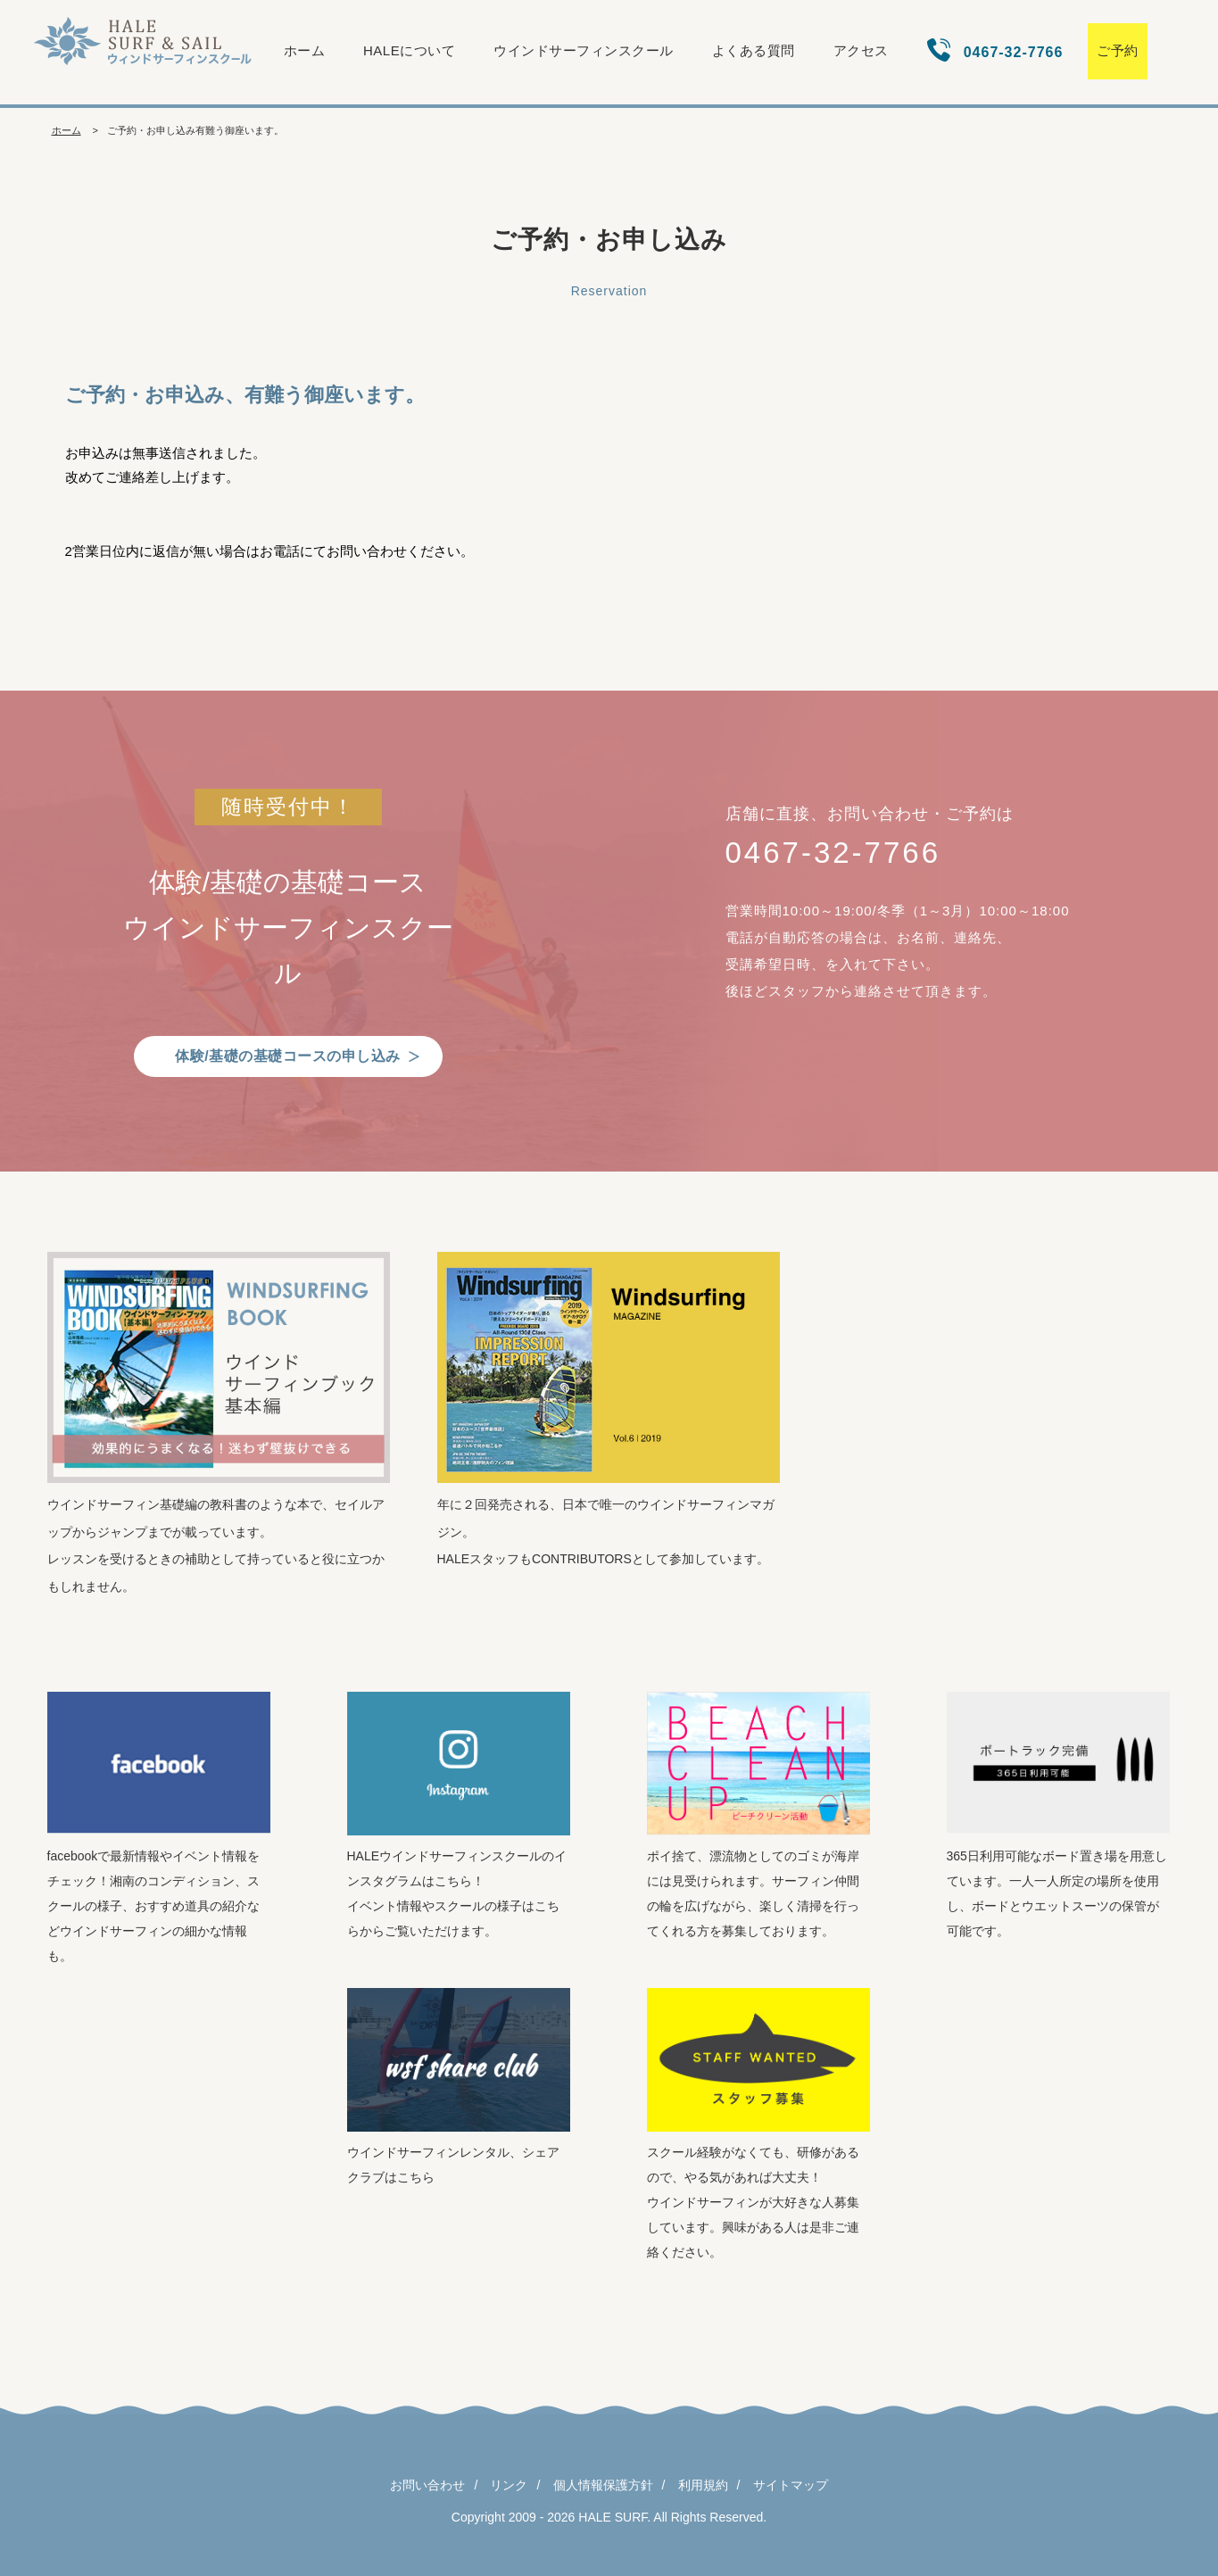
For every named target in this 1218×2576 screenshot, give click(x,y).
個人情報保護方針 (603, 2485)
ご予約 (1118, 50)
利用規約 (703, 2485)
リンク (508, 2485)
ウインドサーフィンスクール (583, 50)
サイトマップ (790, 2485)
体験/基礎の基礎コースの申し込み (287, 1056)
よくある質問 (753, 50)
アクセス (861, 50)
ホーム (305, 50)
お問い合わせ (427, 2485)
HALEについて (409, 50)
